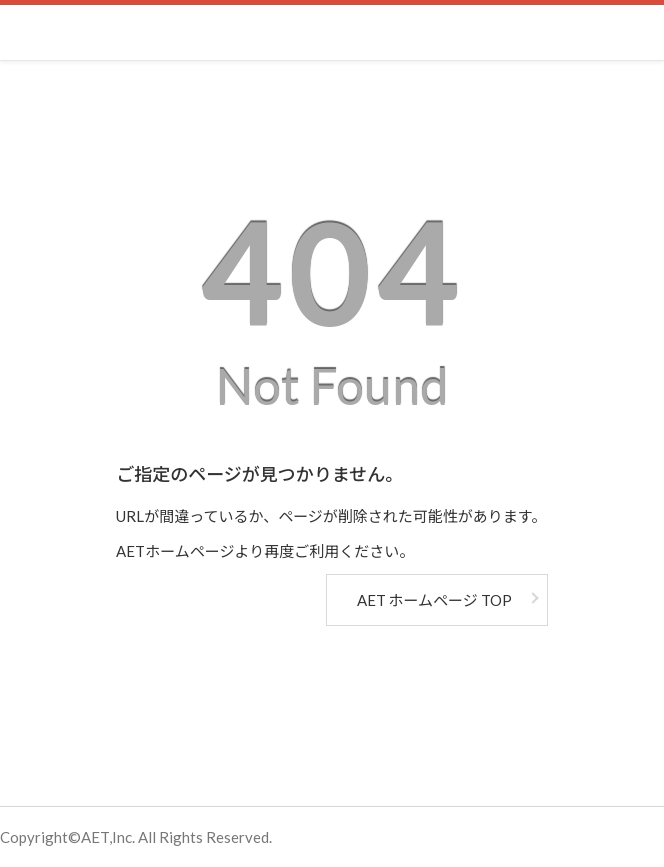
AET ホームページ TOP (434, 600)
